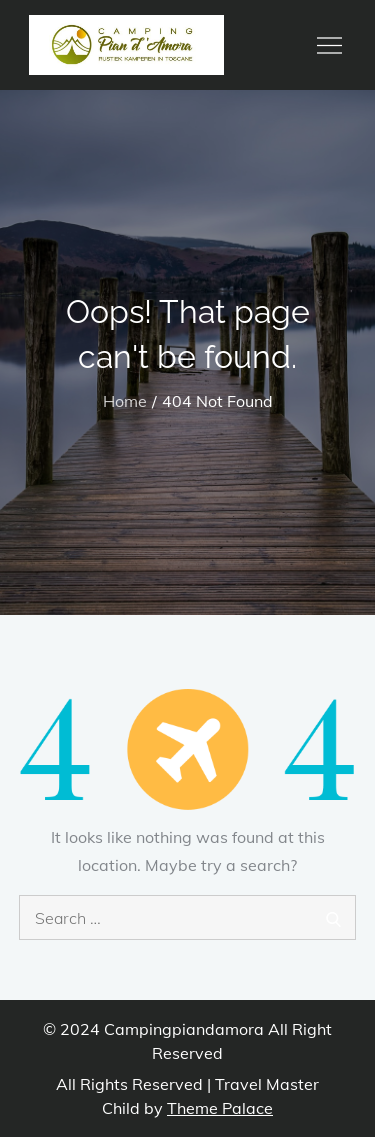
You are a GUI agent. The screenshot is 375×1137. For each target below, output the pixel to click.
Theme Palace (220, 1108)
